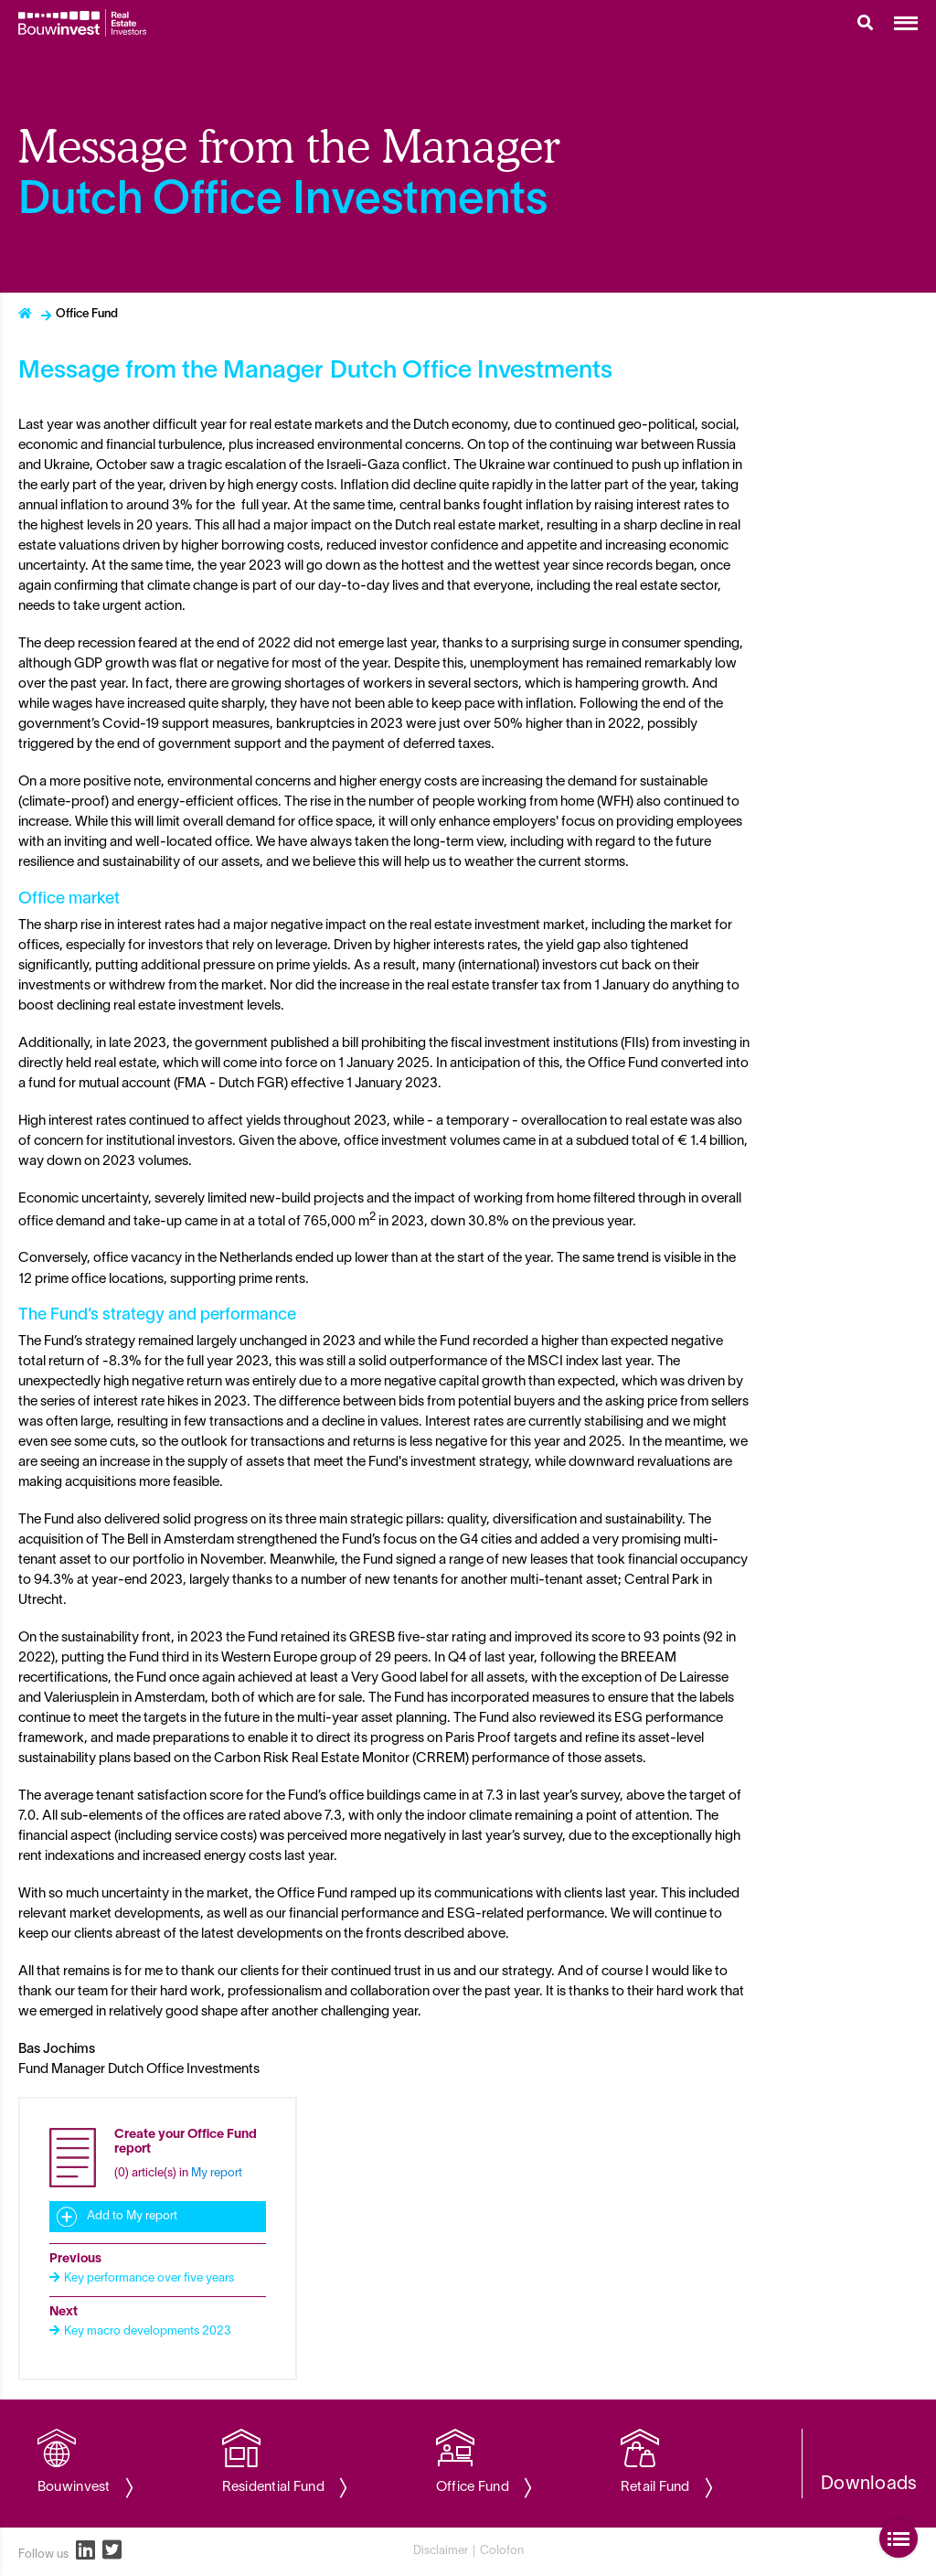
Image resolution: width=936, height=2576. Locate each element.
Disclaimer (440, 2551)
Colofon (502, 2551)
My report (216, 2173)
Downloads (869, 2484)
